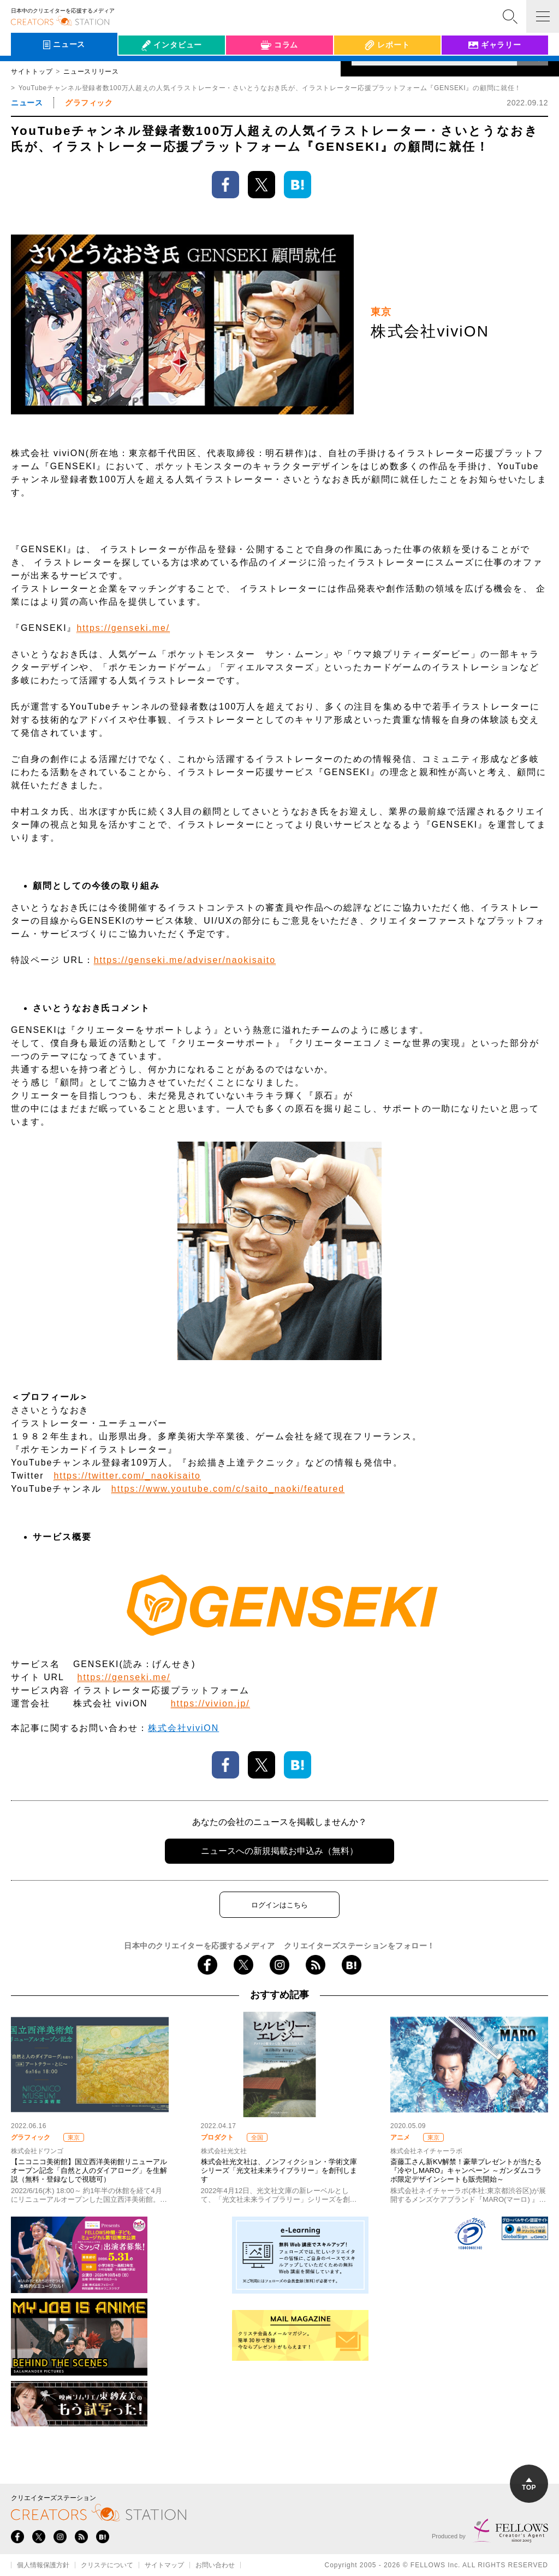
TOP (529, 2484)
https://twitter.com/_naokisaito (126, 1475)
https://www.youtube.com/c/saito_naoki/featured (227, 1488)
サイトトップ (31, 71)
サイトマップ (164, 2565)
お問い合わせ (215, 2565)
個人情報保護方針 (43, 2565)
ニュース (27, 102)
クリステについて (107, 2565)
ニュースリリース (91, 71)
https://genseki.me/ (123, 628)
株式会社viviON (183, 1728)
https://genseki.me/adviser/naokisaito (185, 960)
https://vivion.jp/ (210, 1703)
